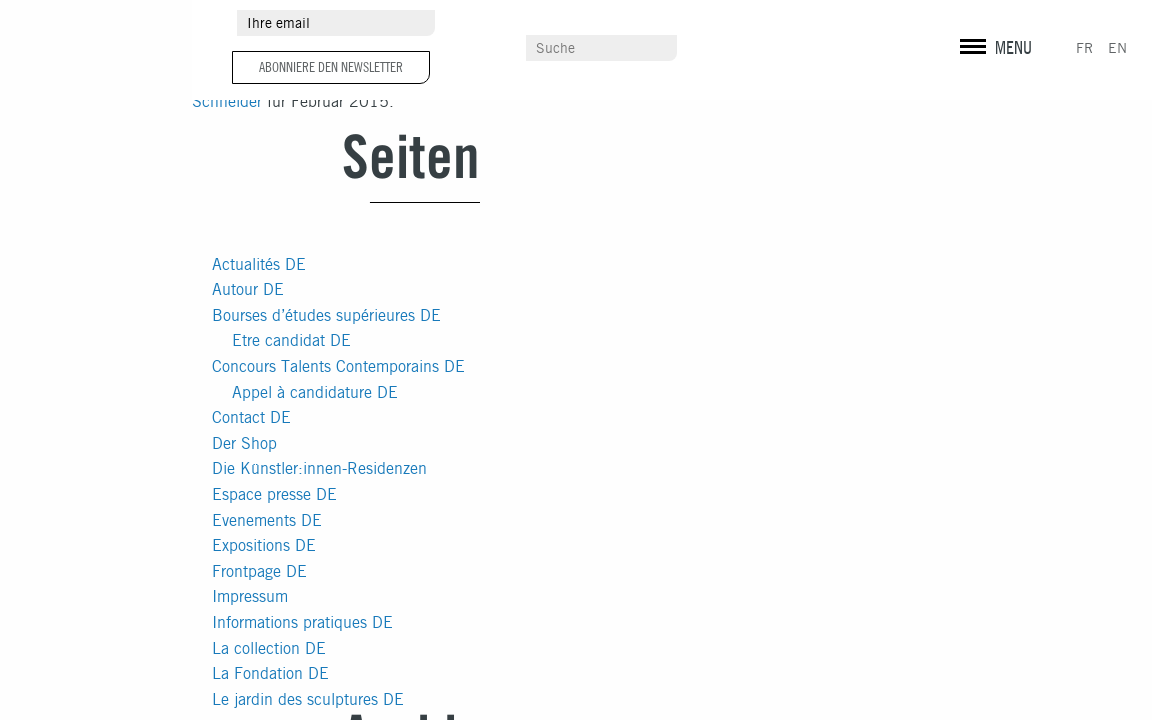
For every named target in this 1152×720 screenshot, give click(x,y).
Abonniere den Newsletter (331, 67)
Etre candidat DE (291, 340)
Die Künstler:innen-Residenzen (319, 468)
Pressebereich (774, 23)
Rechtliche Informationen (1028, 60)
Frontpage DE (259, 571)
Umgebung (538, 23)
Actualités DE (259, 264)
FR (1084, 48)
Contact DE (251, 417)
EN (1117, 48)
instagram (973, 25)
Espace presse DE (274, 494)
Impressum (250, 596)
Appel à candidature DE (315, 392)
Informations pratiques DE (302, 622)
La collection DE (269, 648)
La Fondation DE (270, 673)
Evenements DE (267, 520)
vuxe (1030, 81)
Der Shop (244, 443)
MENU (1013, 47)
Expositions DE (264, 545)
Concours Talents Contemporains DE (338, 366)
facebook (1007, 25)
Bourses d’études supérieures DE (326, 315)
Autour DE (248, 289)
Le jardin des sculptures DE (308, 699)
